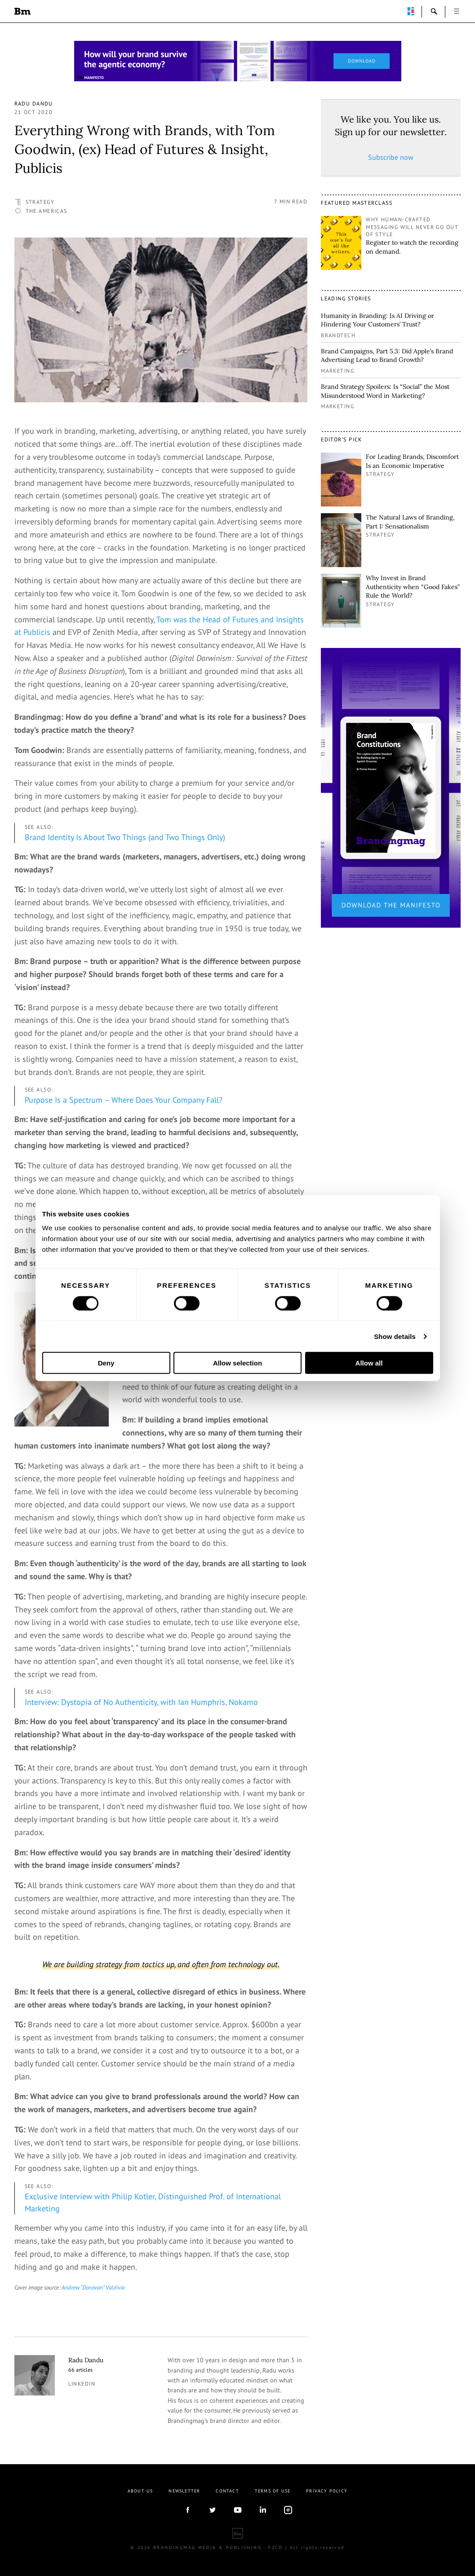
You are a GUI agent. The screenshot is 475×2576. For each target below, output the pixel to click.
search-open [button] (434, 11)
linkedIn (263, 2510)
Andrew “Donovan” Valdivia (93, 2287)
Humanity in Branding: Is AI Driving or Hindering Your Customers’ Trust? (377, 320)
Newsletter (184, 2491)
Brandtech (338, 335)
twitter (212, 2510)
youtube (237, 2510)
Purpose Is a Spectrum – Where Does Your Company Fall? (123, 1100)
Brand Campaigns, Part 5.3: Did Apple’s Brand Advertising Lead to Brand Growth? (387, 355)
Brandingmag (22, 11)
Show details (395, 1336)
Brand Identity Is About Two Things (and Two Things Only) (125, 837)
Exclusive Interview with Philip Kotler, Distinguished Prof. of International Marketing (153, 2202)
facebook (187, 2510)
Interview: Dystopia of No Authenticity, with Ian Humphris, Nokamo (141, 1702)
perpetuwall (411, 11)
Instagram (288, 2510)
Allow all (369, 1363)
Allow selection (237, 1363)
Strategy (40, 201)
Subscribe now (390, 157)
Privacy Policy (326, 2491)
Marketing (337, 370)
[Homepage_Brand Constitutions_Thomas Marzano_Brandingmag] (237, 61)
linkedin (82, 2383)
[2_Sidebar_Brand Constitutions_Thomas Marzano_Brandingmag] (391, 786)
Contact (227, 2491)
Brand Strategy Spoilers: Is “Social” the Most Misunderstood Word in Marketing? (385, 391)
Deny (106, 1363)
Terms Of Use (272, 2491)
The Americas (46, 210)
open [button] (456, 11)
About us (140, 2491)
